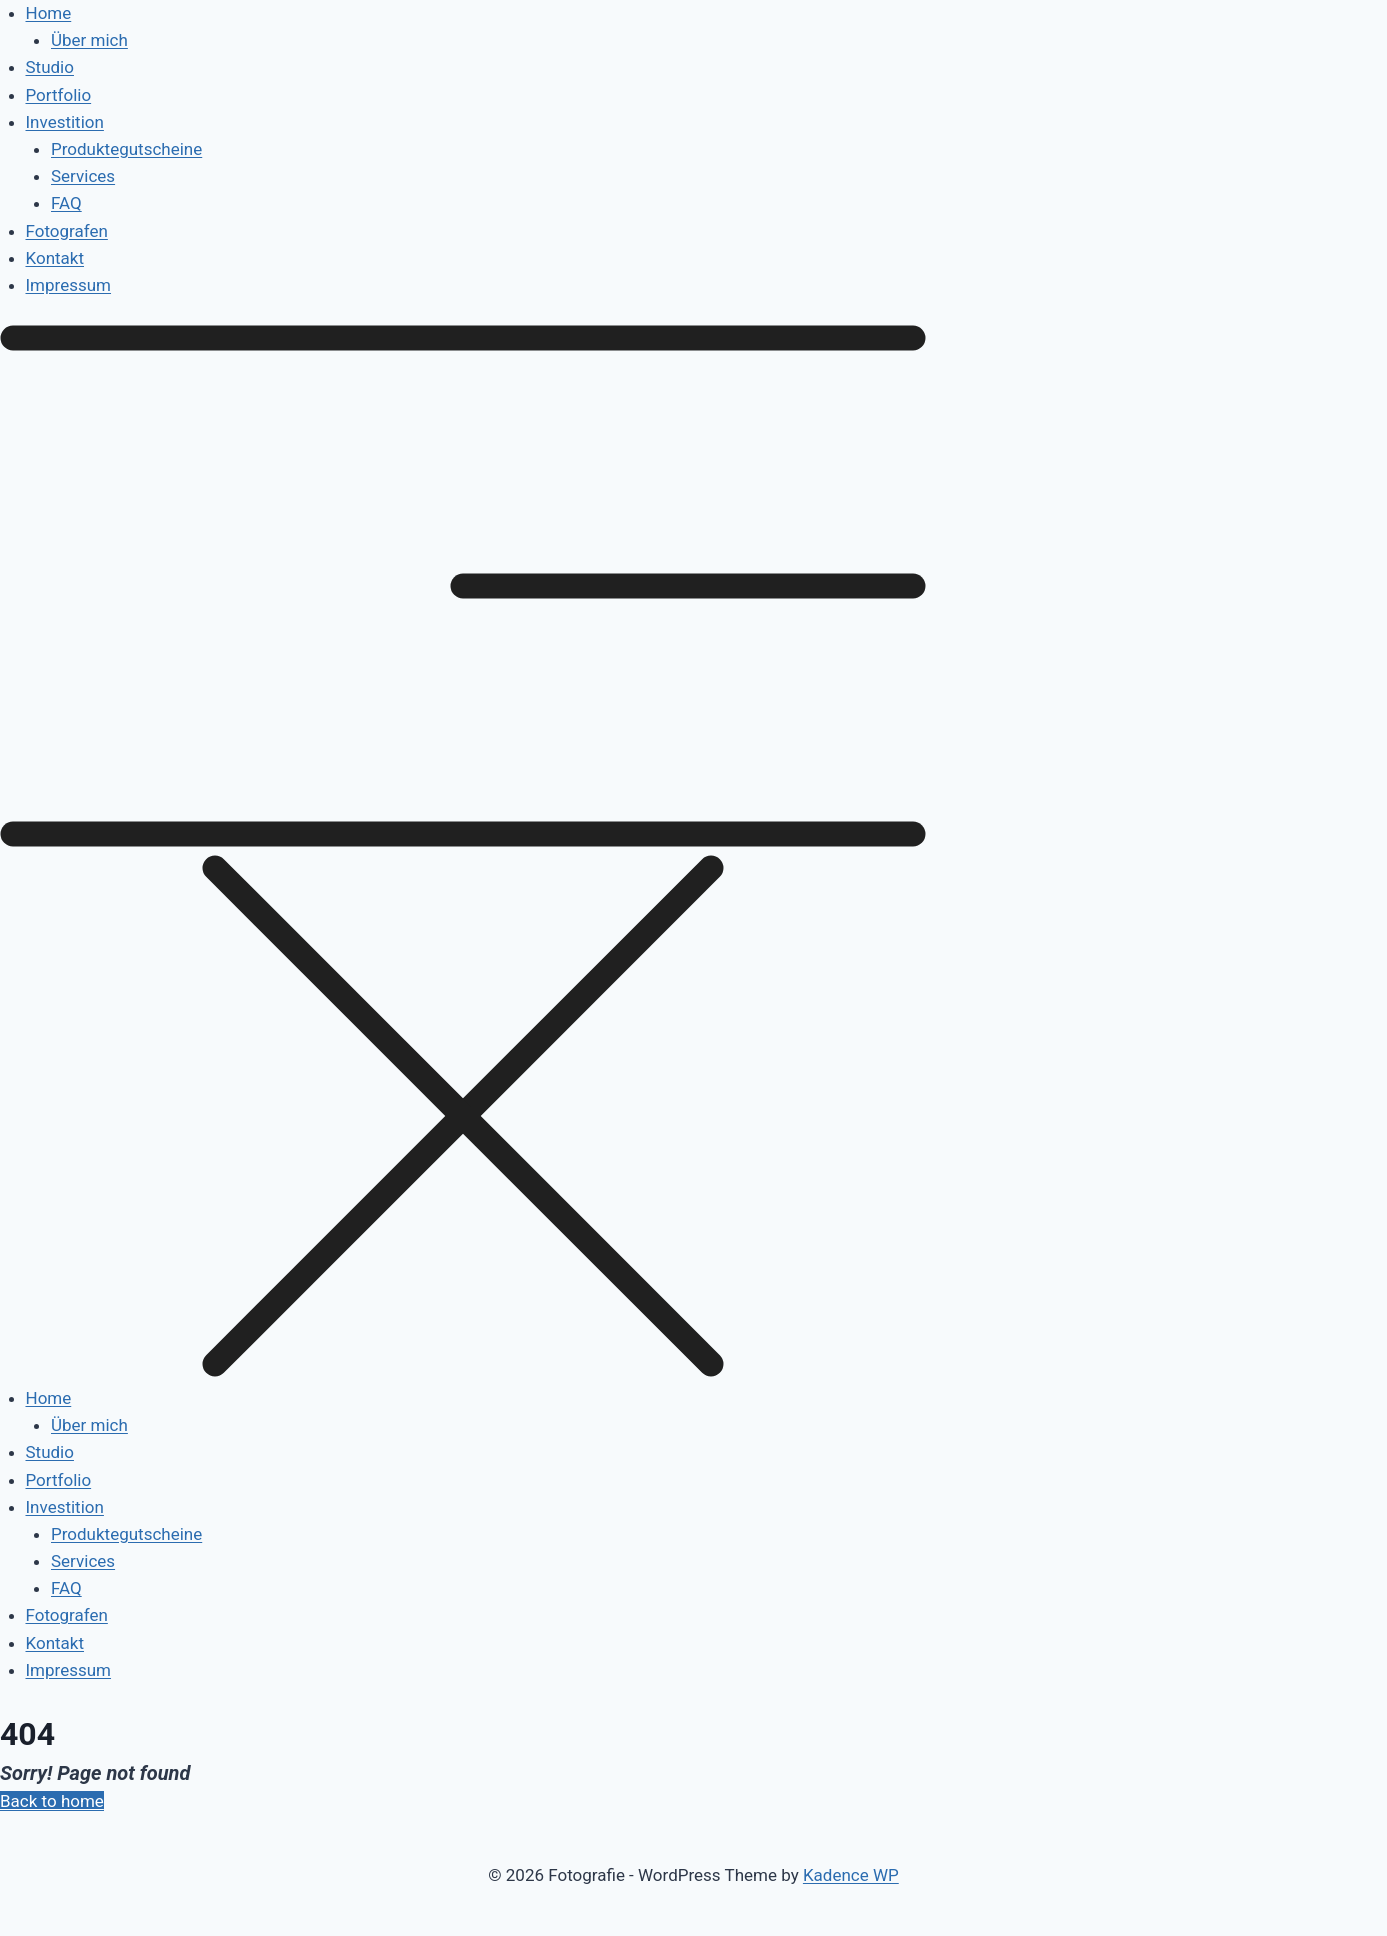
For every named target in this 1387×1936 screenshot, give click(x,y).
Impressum (69, 285)
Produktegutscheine (126, 149)
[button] (693, 855)
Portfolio (59, 95)
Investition (65, 122)
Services (83, 176)
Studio (50, 67)
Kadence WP (851, 1875)
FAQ (66, 203)
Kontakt (55, 258)
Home (49, 13)
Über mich (89, 40)
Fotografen (67, 231)
